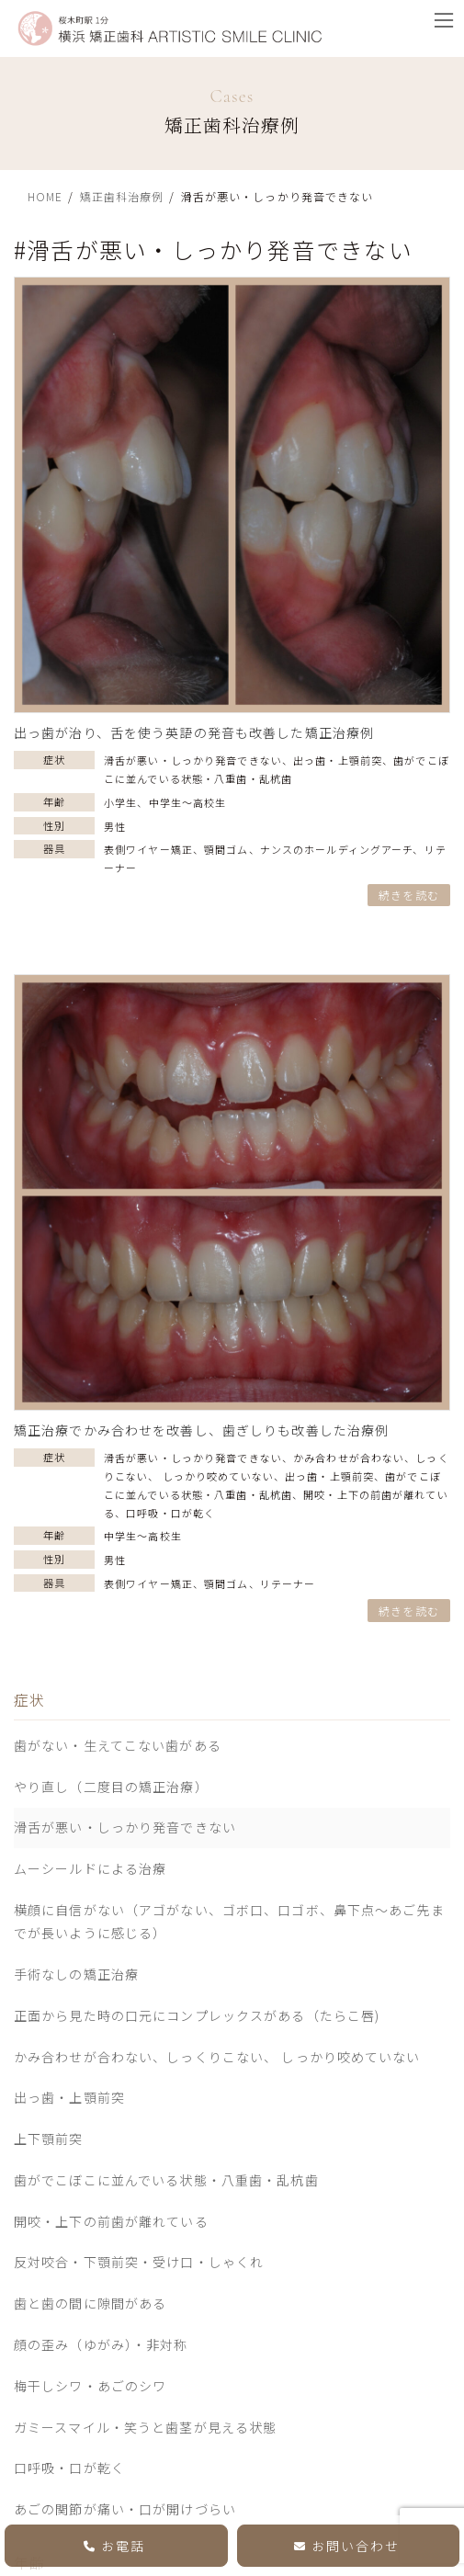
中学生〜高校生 (188, 802)
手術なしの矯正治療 (76, 1974)
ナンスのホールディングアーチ (336, 849)
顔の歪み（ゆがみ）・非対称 (101, 2344)
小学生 (120, 802)
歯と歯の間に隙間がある (90, 2303)
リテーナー (288, 1583)
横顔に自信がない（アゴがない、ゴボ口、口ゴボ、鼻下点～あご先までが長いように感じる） (229, 1921)
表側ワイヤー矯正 (148, 849)
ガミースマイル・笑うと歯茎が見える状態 (145, 2426)
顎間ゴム (226, 849)
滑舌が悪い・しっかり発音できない (193, 760)
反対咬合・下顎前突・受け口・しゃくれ (139, 2262)
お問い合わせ (347, 2544)
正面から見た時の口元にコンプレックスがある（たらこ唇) (196, 2015)
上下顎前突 (49, 2138)
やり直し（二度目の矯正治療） (111, 1786)
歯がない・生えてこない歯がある (117, 1745)
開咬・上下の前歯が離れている (111, 2221)
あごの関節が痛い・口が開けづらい (125, 2509)
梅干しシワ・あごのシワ (90, 2386)
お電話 (114, 2544)
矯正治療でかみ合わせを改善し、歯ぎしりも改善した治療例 (201, 1430)
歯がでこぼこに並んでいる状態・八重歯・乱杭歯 (166, 2180)
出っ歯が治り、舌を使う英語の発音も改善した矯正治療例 (194, 732)
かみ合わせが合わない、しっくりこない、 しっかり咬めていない (217, 2056)
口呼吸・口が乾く (170, 1512)
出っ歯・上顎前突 (337, 760)
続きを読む (409, 894)
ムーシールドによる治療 (90, 1868)
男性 (115, 826)
